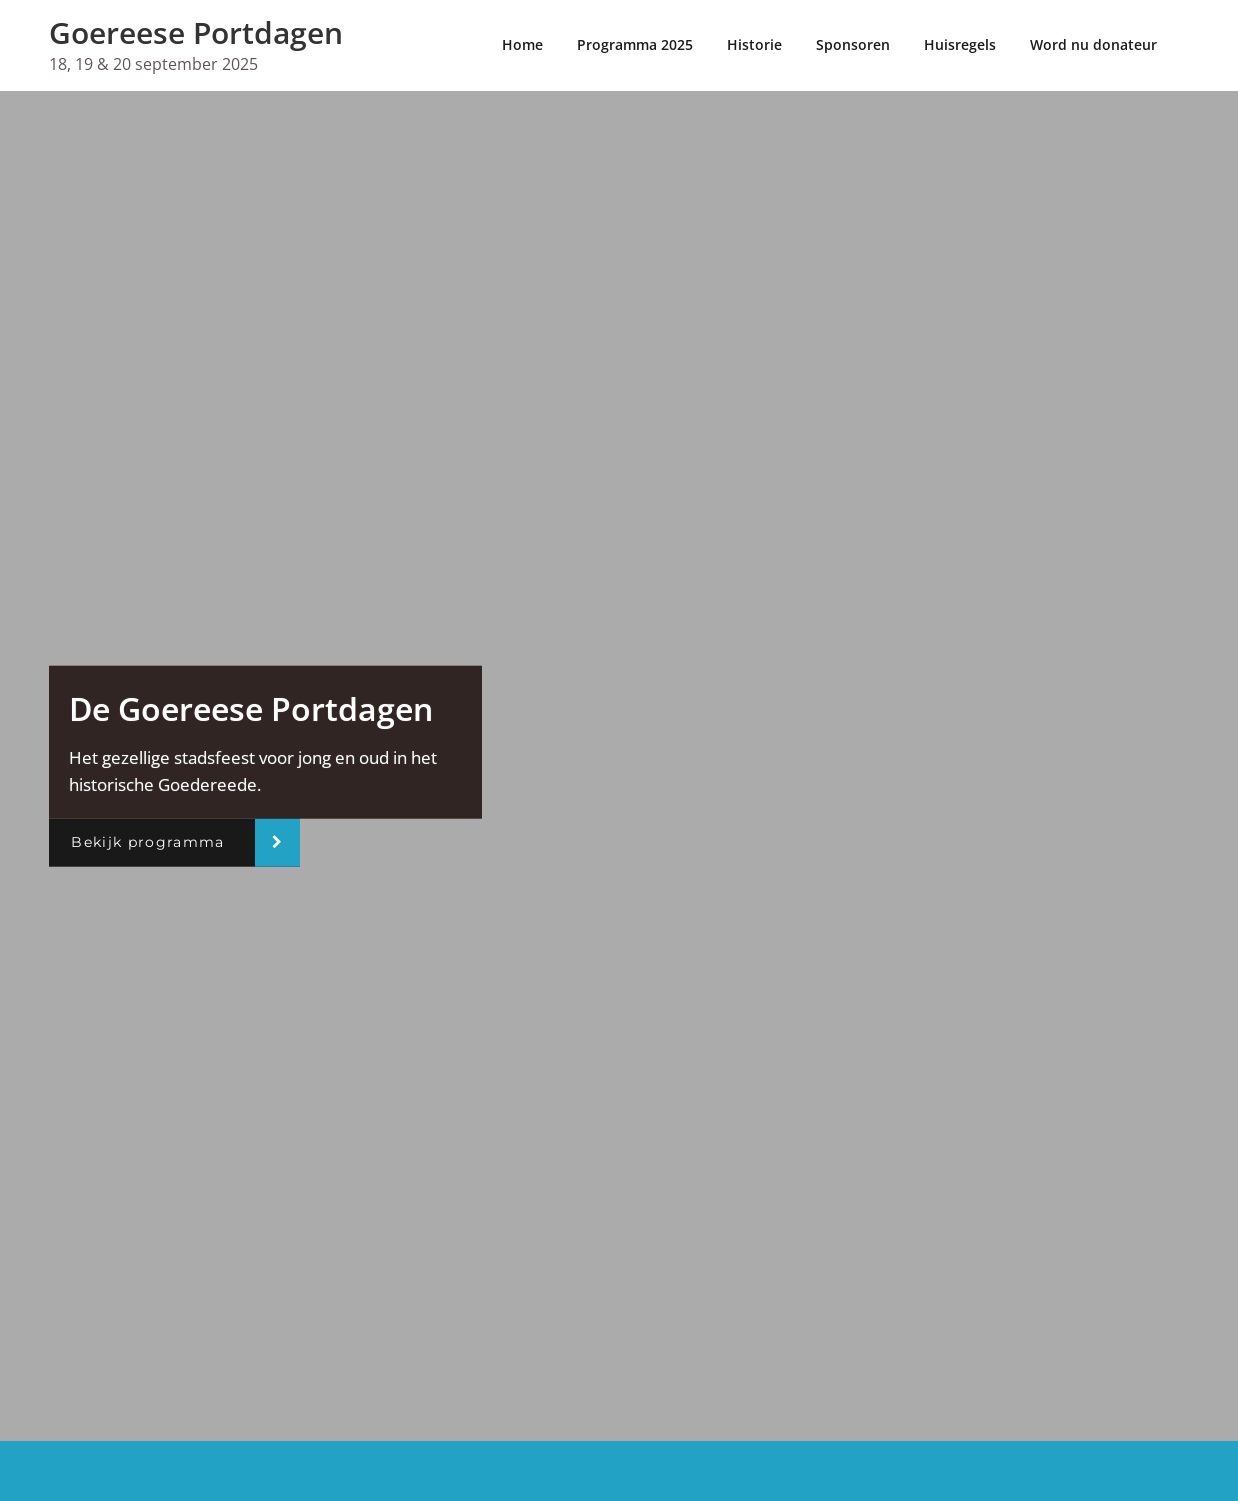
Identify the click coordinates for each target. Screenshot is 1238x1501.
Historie (754, 44)
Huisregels (960, 44)
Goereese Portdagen (196, 32)
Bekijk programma (147, 842)
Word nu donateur (1093, 44)
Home (522, 44)
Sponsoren (853, 44)
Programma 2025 (635, 44)
